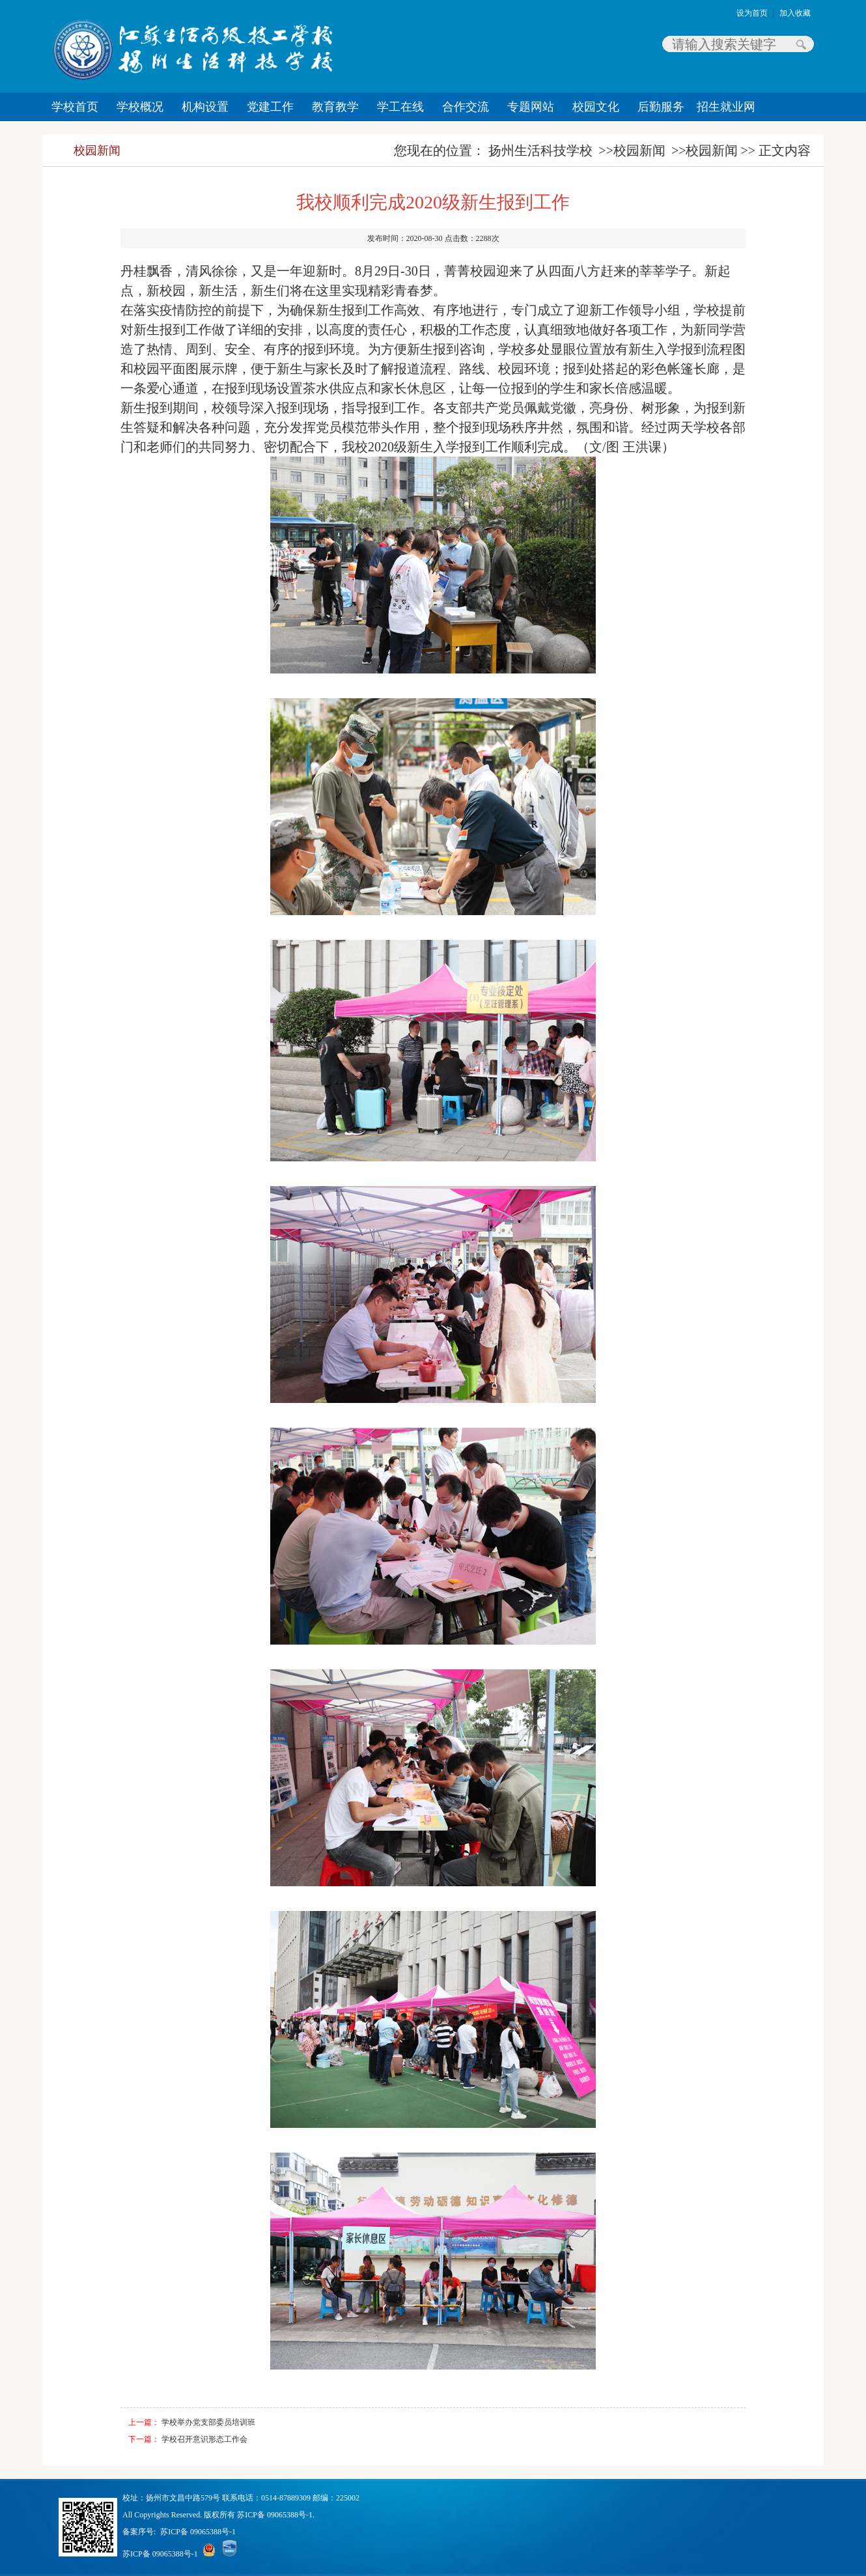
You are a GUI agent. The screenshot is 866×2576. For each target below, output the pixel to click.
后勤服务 (660, 106)
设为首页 (752, 13)
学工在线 (400, 106)
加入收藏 (795, 13)
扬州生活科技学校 (540, 150)
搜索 (801, 44)
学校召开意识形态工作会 (204, 2439)
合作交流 (465, 106)
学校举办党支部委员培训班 (208, 2422)
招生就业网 (726, 106)
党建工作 (270, 106)
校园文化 (595, 106)
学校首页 (74, 106)
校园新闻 (97, 150)
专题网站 (530, 106)
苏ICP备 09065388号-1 (198, 2531)
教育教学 (335, 106)
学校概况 (140, 106)
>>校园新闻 (631, 150)
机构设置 (205, 106)
